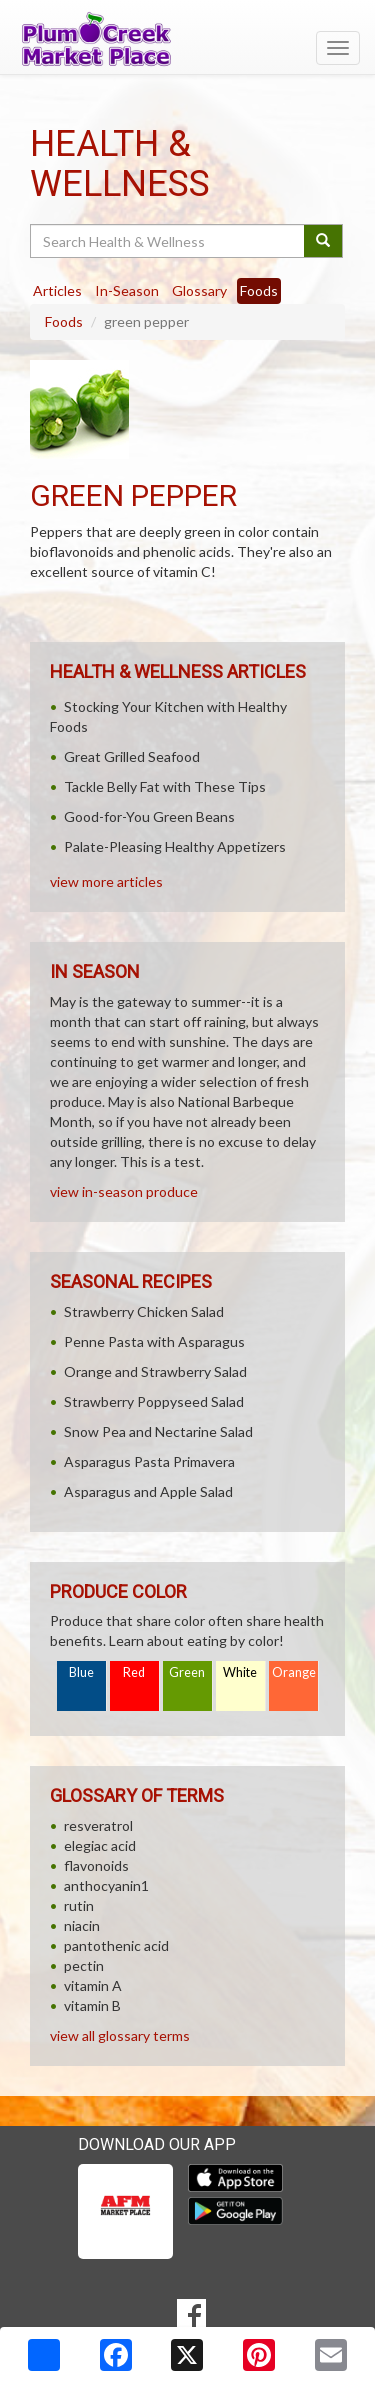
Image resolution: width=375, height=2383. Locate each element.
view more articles (106, 881)
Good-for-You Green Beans (149, 816)
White (240, 1672)
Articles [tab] (57, 290)
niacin (82, 1925)
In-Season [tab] (127, 290)
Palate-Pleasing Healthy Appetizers (175, 846)
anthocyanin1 (106, 1885)
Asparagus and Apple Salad (148, 1491)
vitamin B (92, 2005)
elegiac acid (100, 1845)
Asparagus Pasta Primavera (149, 1461)
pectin (84, 1965)
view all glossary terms (120, 2035)
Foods (64, 321)
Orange (294, 1672)
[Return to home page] (187, 39)
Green (187, 1672)
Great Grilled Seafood (132, 756)
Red (134, 1672)
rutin (79, 1905)
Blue (81, 1672)
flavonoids (96, 1865)
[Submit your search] (323, 241)
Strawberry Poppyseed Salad (154, 1401)
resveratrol (98, 1825)
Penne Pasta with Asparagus (154, 1341)
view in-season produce (124, 1191)
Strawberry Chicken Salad (144, 1311)
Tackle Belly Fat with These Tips (165, 786)
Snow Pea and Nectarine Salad (158, 1431)
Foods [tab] (259, 290)
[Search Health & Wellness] (168, 241)
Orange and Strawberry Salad (155, 1371)
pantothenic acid (116, 1945)
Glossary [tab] (199, 290)
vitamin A (93, 1985)
